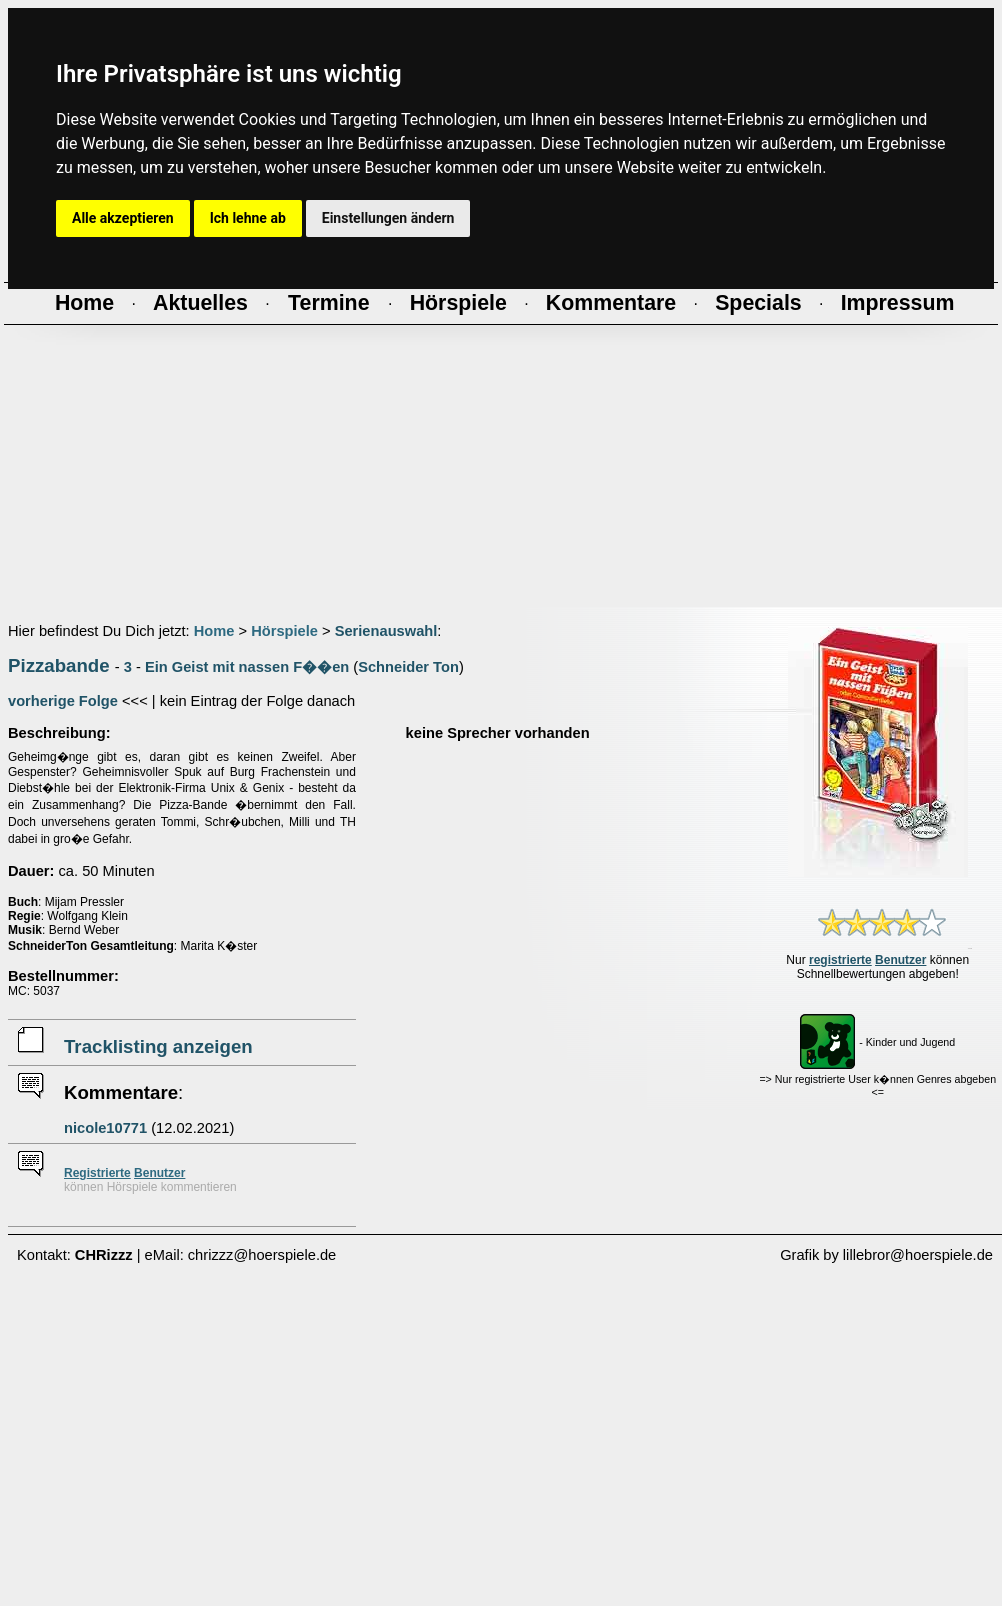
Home (214, 631)
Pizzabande (59, 665)
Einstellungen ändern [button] (388, 218)
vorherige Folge (63, 701)
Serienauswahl (386, 631)
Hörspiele (284, 631)
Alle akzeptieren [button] (123, 218)
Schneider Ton (408, 667)
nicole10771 (105, 1128)
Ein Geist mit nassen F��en (247, 667)
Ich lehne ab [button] (248, 218)
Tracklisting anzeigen (158, 1046)
